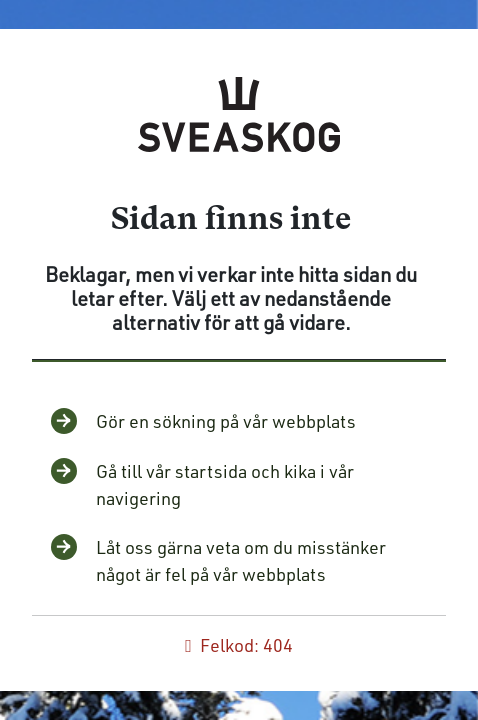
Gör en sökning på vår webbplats (226, 421)
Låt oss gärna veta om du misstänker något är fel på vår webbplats (241, 560)
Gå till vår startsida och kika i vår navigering (225, 484)
